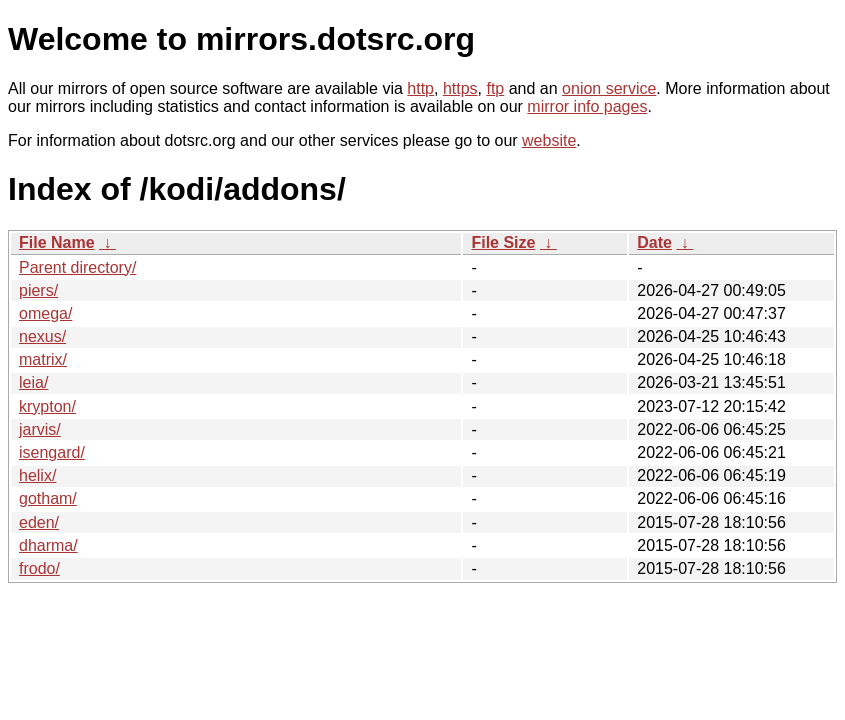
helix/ (37, 475)
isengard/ (52, 452)
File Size (503, 242)
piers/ (38, 290)
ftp (495, 88)
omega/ (45, 313)
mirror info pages (587, 106)
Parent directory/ (77, 267)
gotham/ (48, 498)
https (460, 88)
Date (654, 242)
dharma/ (48, 545)
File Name (57, 242)
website (549, 140)
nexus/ (42, 336)
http (420, 88)
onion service (609, 88)
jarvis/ (40, 429)
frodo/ (39, 568)
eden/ (39, 522)
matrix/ (43, 359)
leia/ (33, 382)
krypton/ (47, 406)
